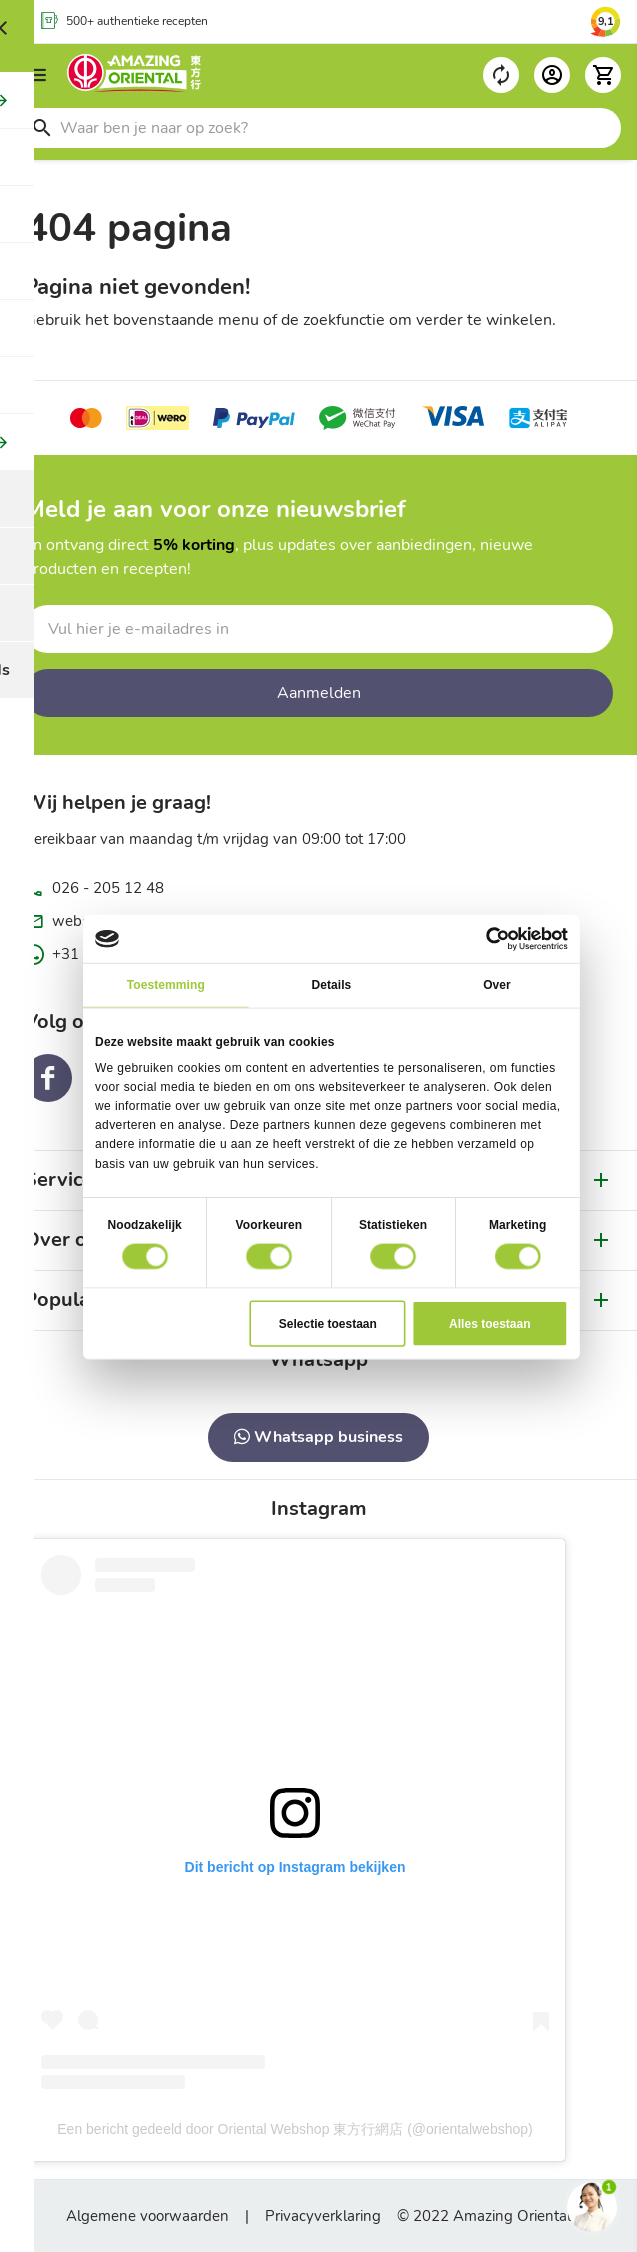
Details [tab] (331, 985)
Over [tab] (497, 985)
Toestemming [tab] (165, 985)
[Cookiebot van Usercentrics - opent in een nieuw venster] (497, 939)
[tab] (318, 1360)
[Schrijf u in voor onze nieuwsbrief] (318, 629)
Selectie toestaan (327, 1323)
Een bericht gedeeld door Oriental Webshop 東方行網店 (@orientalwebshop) (294, 2129)
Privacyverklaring (323, 2216)
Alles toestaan (489, 1323)
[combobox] (318, 128)
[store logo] (134, 75)
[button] (603, 75)
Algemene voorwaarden (147, 2216)
